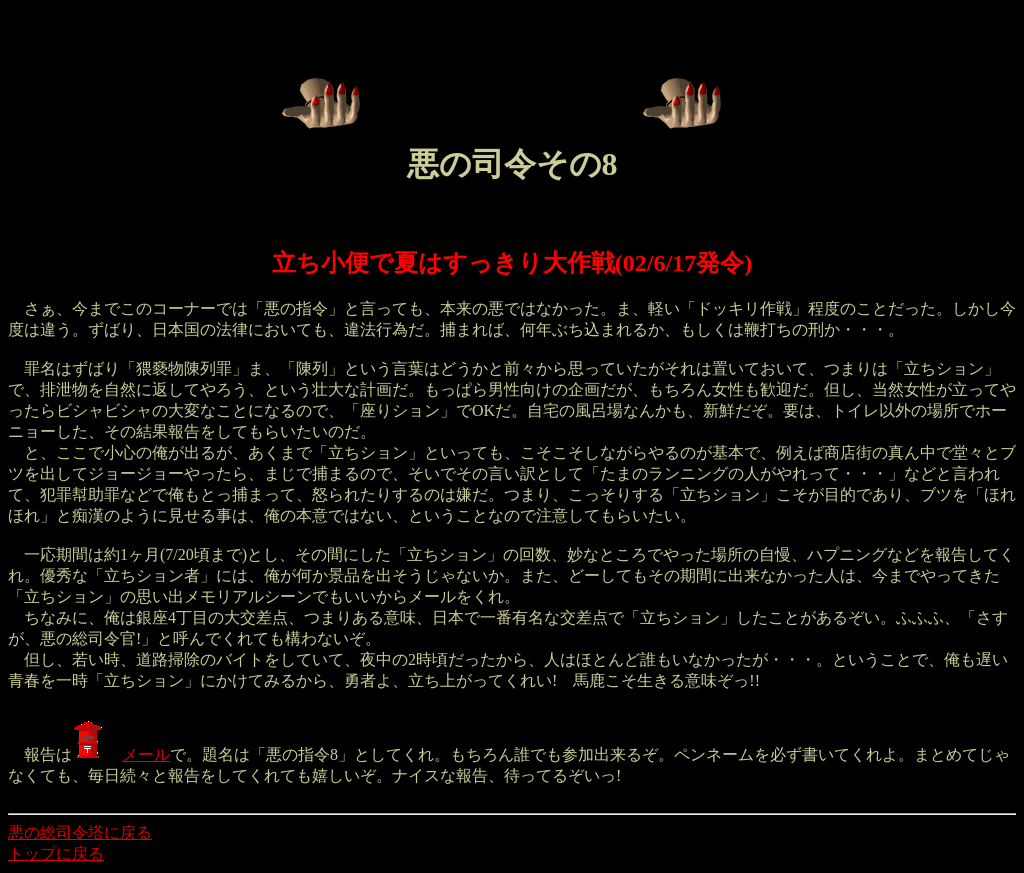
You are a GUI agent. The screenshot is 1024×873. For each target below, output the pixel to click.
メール (121, 754)
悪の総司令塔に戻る (80, 832)
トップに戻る (56, 853)
